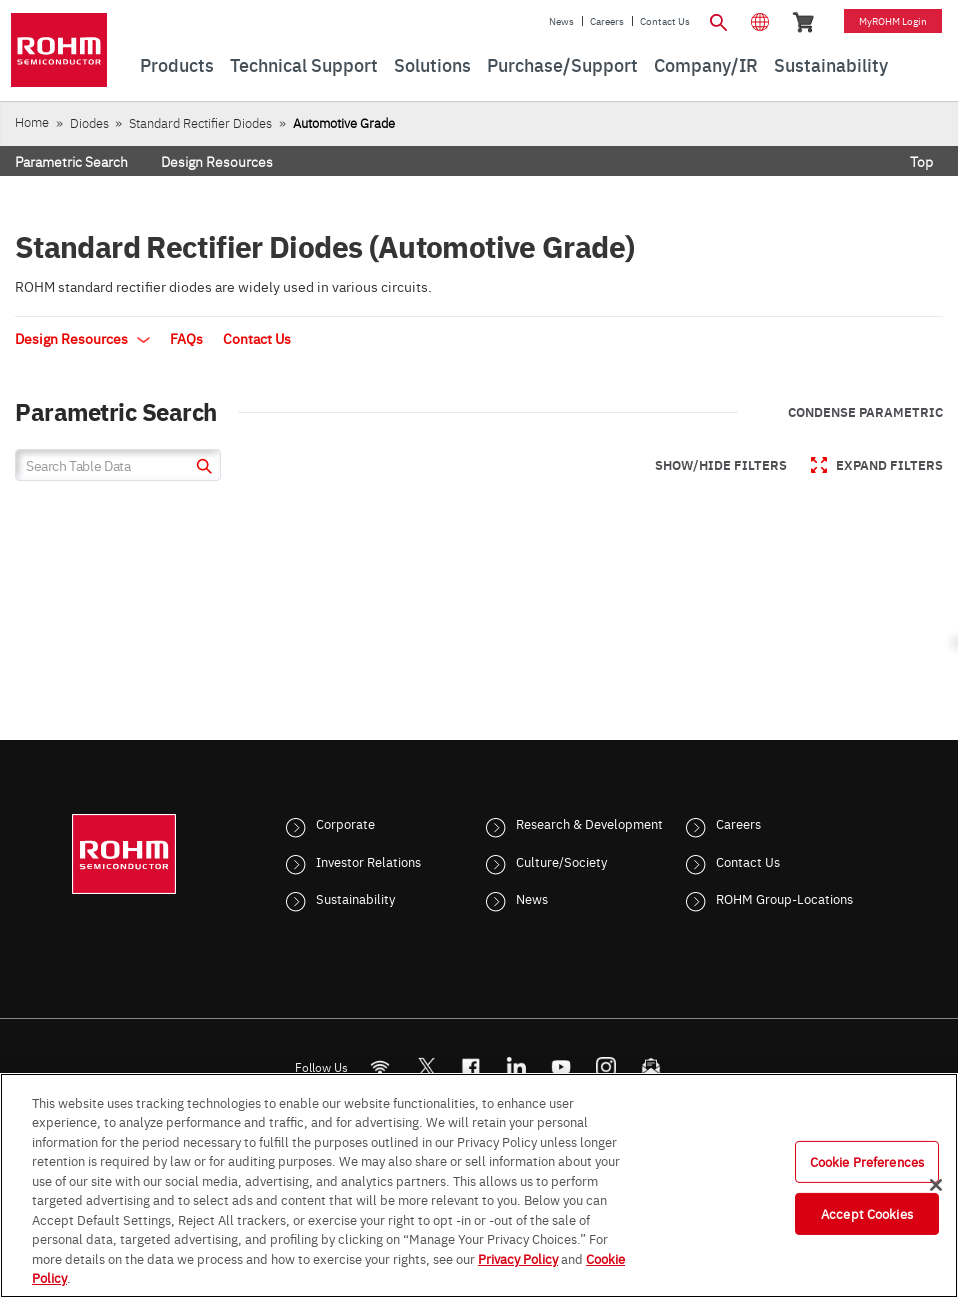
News (561, 21)
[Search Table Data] (118, 465)
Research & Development (589, 823)
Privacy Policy (518, 1258)
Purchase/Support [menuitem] (562, 64)
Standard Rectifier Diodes (200, 122)
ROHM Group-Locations (784, 898)
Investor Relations (368, 861)
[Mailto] (651, 1066)
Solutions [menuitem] (432, 64)
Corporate (345, 823)
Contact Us (665, 21)
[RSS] (380, 1066)
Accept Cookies (867, 1213)
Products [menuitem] (177, 64)
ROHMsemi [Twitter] (426, 1066)
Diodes (89, 122)
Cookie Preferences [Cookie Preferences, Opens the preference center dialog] (867, 1161)
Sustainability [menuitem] (831, 64)
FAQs (186, 338)
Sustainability (355, 898)
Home (32, 121)
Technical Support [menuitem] (304, 64)
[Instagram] (606, 1066)
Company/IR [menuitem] (706, 64)
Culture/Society (561, 861)
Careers (607, 21)
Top (921, 161)
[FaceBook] (471, 1066)
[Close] (936, 1185)
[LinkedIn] (516, 1066)
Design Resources (217, 161)
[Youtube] (561, 1066)
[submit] (201, 468)
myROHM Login (893, 21)
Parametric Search (71, 161)
